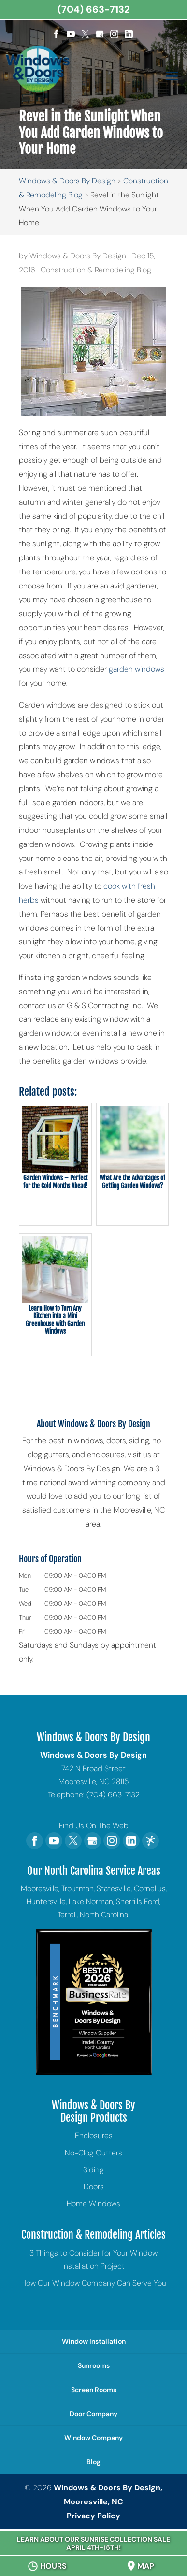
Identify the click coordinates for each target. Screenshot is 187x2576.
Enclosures (94, 2135)
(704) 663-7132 (93, 9)
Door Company (93, 2414)
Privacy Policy (93, 2516)
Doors (94, 2187)
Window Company (93, 2437)
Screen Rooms (93, 2389)
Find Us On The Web (94, 1826)
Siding (93, 2170)
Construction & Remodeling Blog (96, 270)
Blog (93, 2461)
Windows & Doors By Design (77, 256)
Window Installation (94, 2341)
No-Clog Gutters (93, 2153)
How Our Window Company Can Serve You (93, 2283)
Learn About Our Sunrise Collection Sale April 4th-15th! (93, 2543)
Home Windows (93, 2204)
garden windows (136, 669)
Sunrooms (94, 2365)
